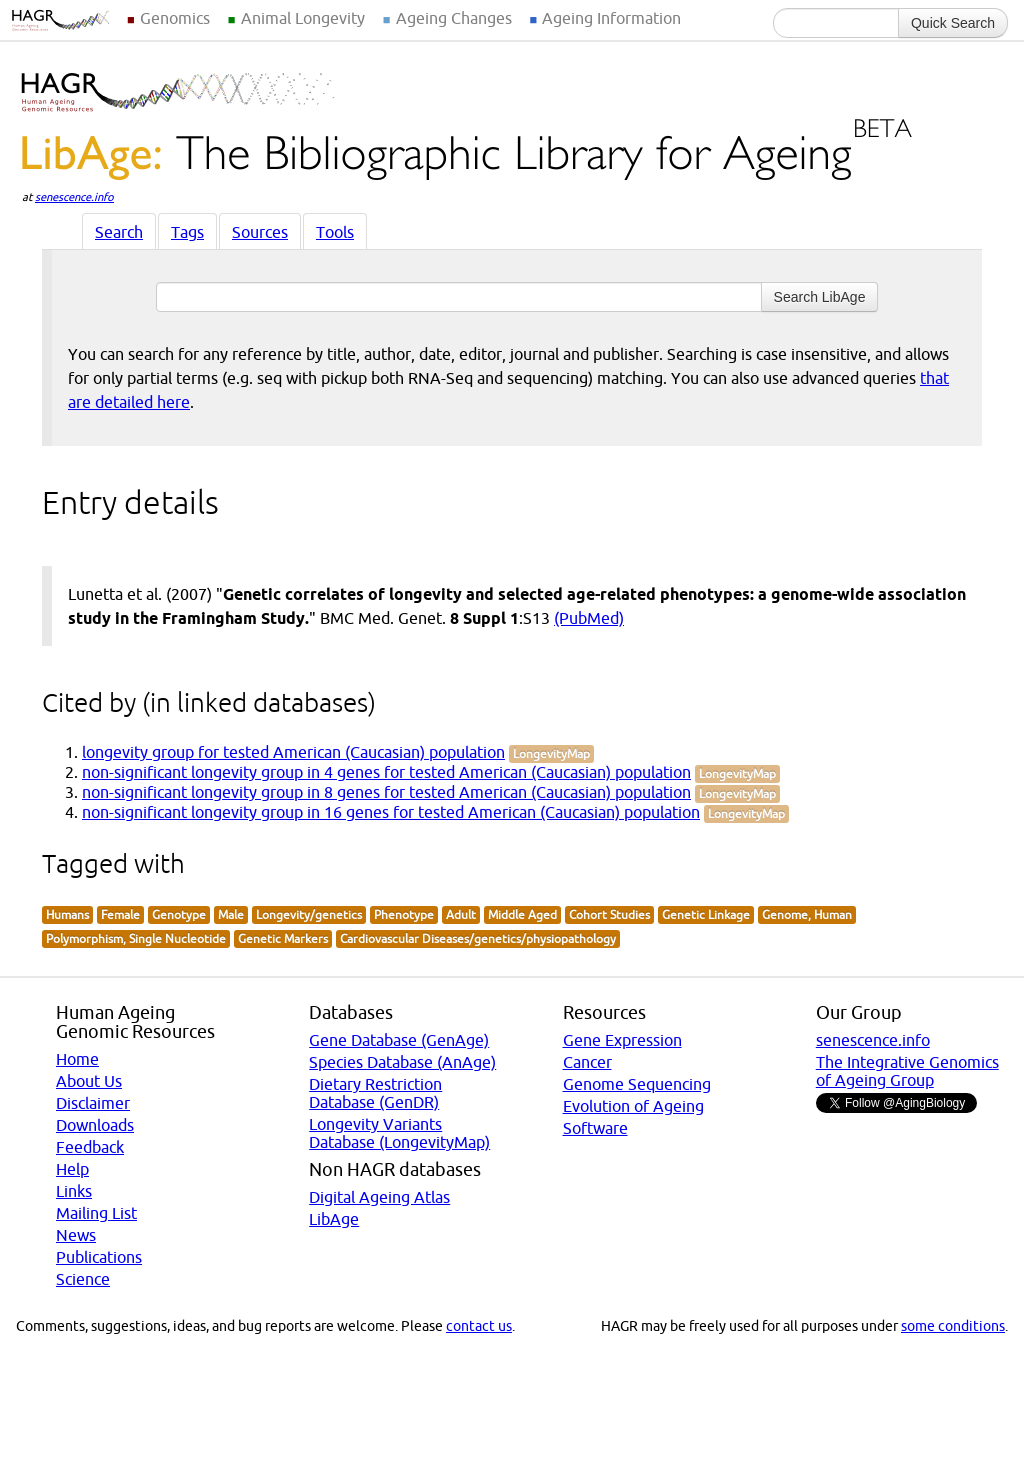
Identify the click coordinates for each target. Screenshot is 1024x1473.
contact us (479, 1326)
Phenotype (404, 914)
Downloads (95, 1125)
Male (231, 914)
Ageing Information (611, 18)
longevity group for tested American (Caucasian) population (293, 752)
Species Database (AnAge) (402, 1062)
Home (77, 1059)
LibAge (334, 1219)
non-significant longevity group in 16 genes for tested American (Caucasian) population (391, 812)
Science (83, 1279)
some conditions (953, 1326)
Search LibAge (820, 297)
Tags (187, 232)
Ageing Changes (454, 18)
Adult (461, 914)
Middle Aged (522, 914)
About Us (89, 1081)
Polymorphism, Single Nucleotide (136, 938)
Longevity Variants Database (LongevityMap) (399, 1133)
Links (74, 1191)
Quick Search (953, 23)
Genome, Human (807, 914)
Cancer (587, 1062)
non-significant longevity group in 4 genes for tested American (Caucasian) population (386, 772)
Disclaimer (93, 1103)
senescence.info (74, 197)
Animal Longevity (303, 18)
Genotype (179, 914)
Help (72, 1169)
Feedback (90, 1147)
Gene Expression (622, 1040)
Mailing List (96, 1213)
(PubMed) (589, 618)
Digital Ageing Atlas (379, 1197)
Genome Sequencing (637, 1084)
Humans (67, 914)
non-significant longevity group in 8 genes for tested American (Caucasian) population (386, 792)
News (76, 1235)
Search (119, 232)
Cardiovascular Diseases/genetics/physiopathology (478, 938)
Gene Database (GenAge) (399, 1040)
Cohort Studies (609, 914)
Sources (260, 232)
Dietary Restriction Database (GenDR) (375, 1093)
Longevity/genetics (309, 914)
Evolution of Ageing (633, 1106)
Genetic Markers (283, 938)
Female (120, 914)
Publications (99, 1257)
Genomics (175, 18)
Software (595, 1128)
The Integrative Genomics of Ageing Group (907, 1071)
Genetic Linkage (706, 914)
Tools (335, 232)
